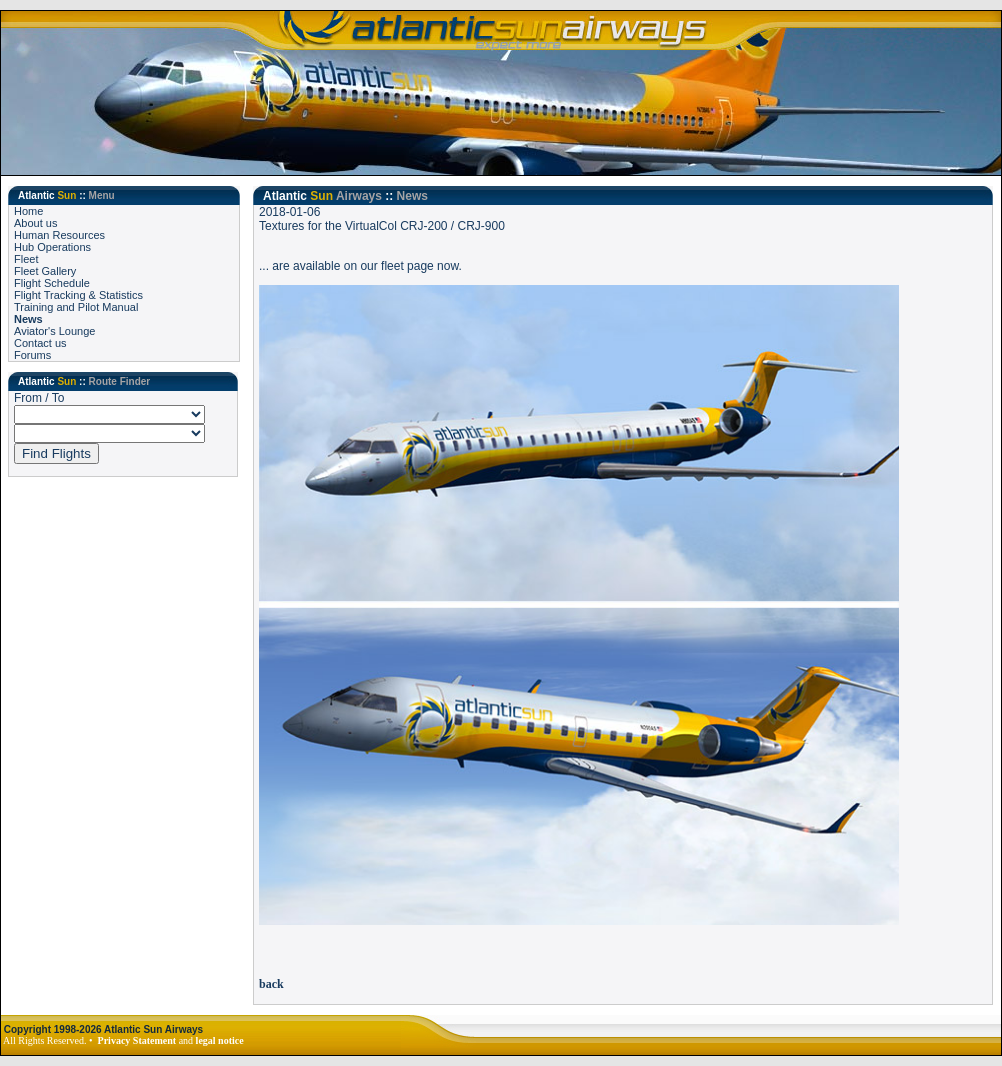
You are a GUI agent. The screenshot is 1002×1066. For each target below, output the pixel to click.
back (271, 984)
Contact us (40, 343)
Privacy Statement (137, 1040)
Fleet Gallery (45, 271)
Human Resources (59, 235)
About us (35, 223)
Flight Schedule (52, 283)
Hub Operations (52, 247)
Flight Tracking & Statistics (78, 295)
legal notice (220, 1040)
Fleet (26, 259)
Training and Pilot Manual (76, 307)
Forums (32, 355)
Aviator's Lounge (54, 331)
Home (28, 211)
